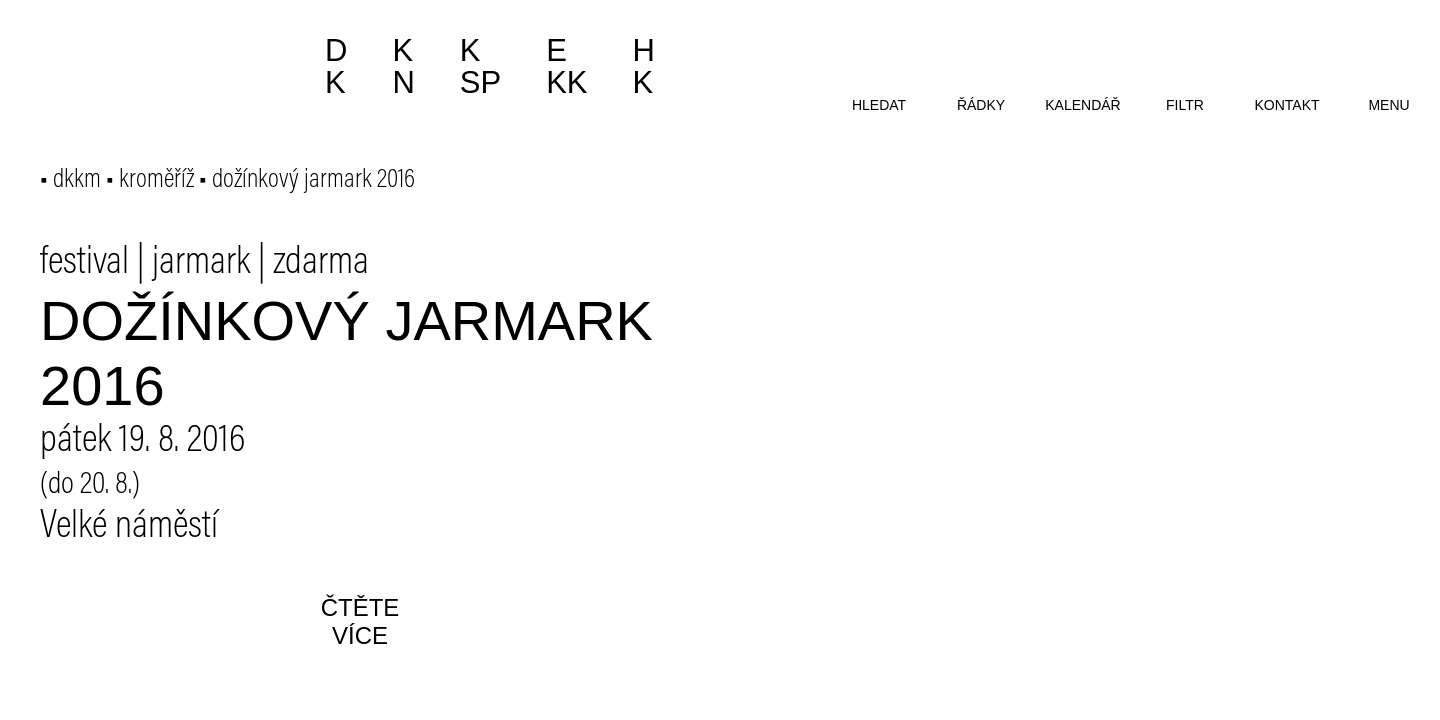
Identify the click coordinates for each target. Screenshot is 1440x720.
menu (1388, 105)
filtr (1185, 105)
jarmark (201, 264)
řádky (981, 105)
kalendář (1082, 105)
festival (84, 264)
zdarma (321, 264)
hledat (879, 105)
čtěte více (360, 621)
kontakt (1286, 105)
